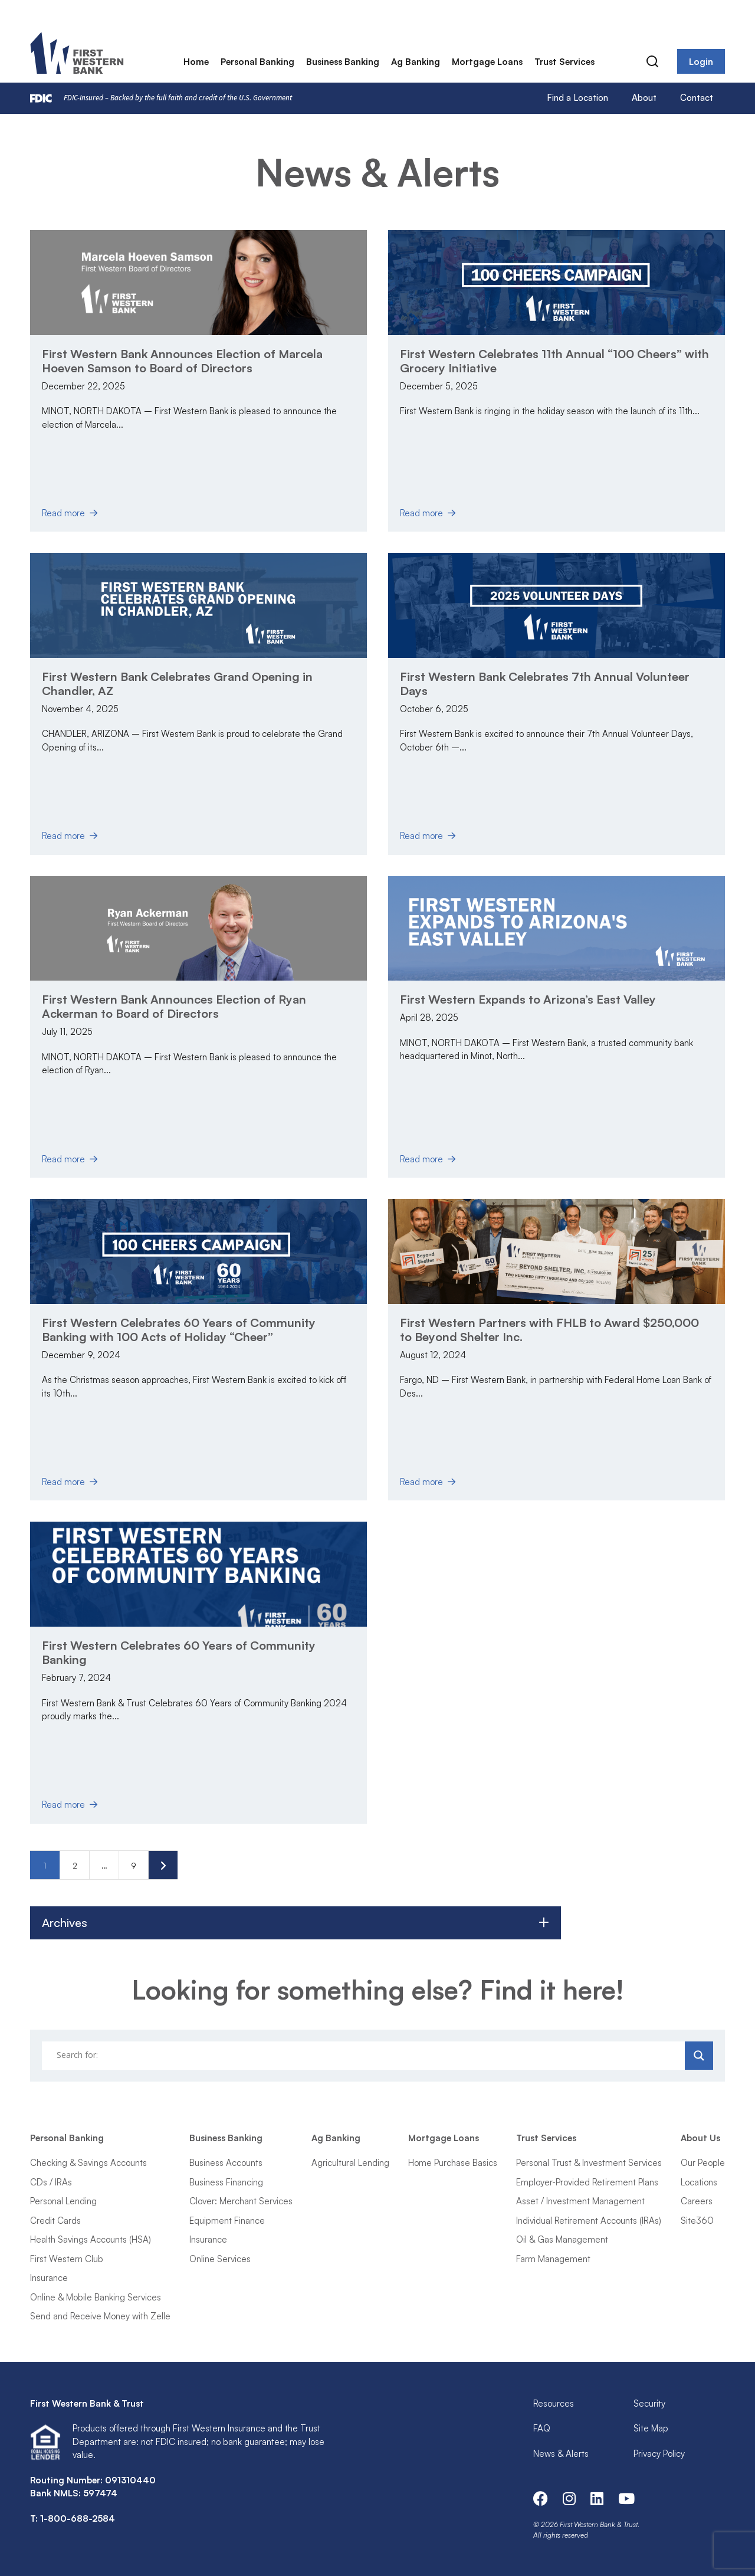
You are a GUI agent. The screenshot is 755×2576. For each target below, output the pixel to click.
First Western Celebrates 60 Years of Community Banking (179, 1652)
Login (701, 61)
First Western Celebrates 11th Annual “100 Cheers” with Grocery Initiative (554, 360)
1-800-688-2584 (77, 2518)
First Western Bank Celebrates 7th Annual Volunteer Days (545, 683)
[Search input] (365, 2055)
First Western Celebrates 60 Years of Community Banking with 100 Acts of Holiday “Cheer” (179, 1329)
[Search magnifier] (699, 2055)
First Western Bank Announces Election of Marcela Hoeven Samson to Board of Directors (182, 360)
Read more (68, 513)
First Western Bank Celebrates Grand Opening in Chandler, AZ (177, 683)
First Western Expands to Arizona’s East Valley (528, 999)
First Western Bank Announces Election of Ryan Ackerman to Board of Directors (174, 1006)
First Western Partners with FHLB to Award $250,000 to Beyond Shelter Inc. (549, 1329)
